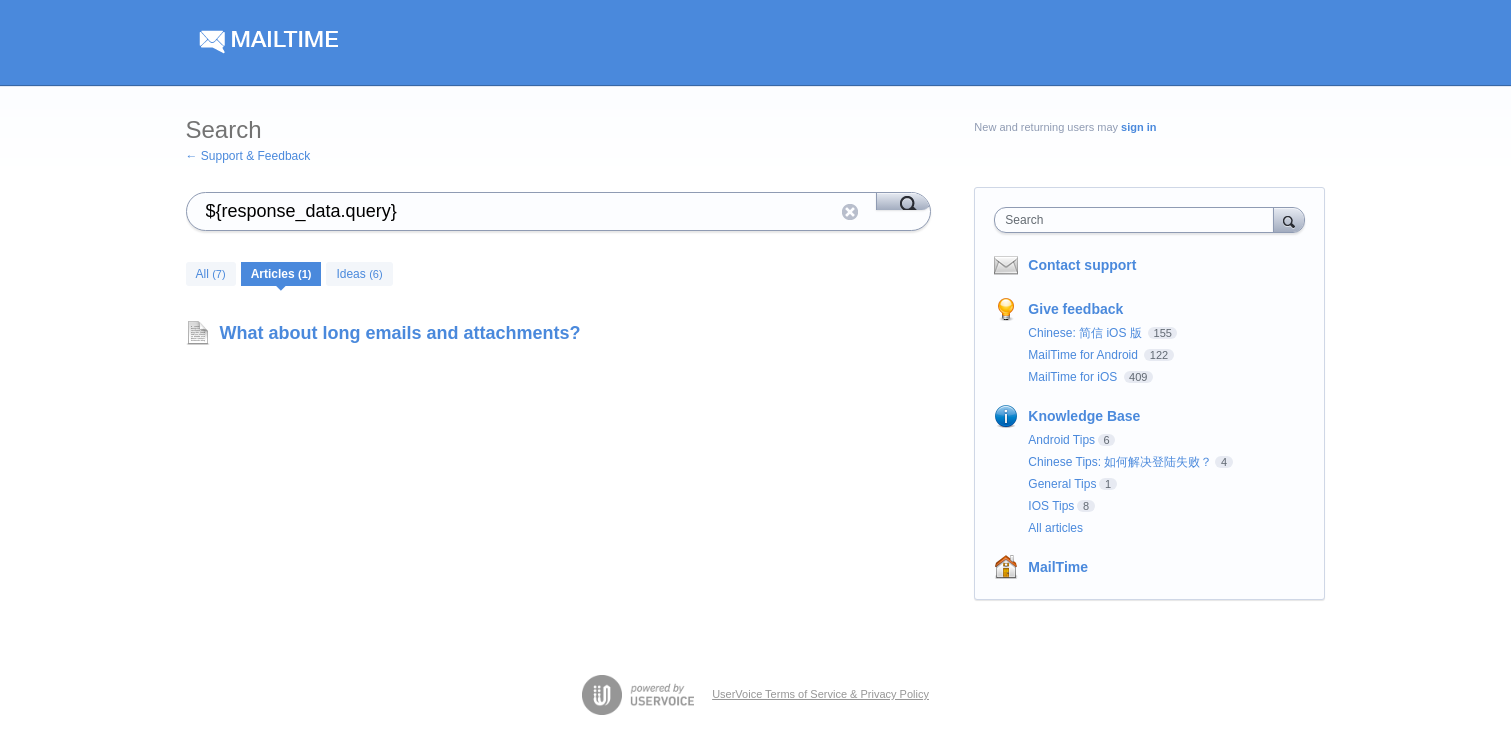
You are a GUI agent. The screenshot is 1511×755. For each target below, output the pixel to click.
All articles (1055, 528)
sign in (1138, 127)
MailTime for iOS (1074, 377)
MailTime (1058, 567)
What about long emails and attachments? (400, 333)
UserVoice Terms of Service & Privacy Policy (820, 694)
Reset (850, 212)
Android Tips (1061, 440)
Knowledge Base (1084, 416)
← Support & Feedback (248, 156)
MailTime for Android (1084, 355)
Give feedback (1075, 309)
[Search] (903, 201)
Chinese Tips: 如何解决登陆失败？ (1120, 462)
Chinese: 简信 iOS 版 (1086, 333)
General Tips (1062, 484)
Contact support (1082, 265)
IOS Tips (1051, 506)
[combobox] (1138, 220)
